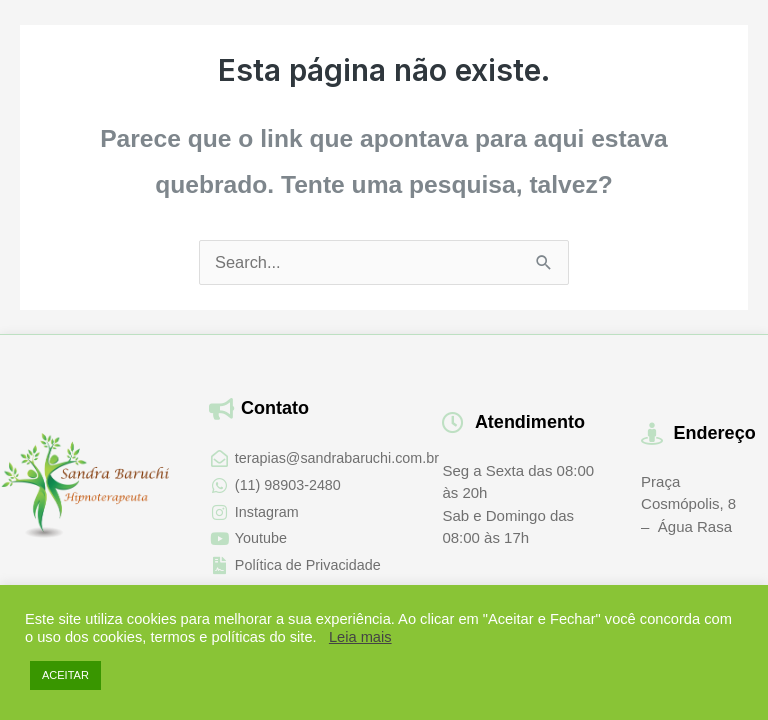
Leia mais (360, 637)
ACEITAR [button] (65, 675)
